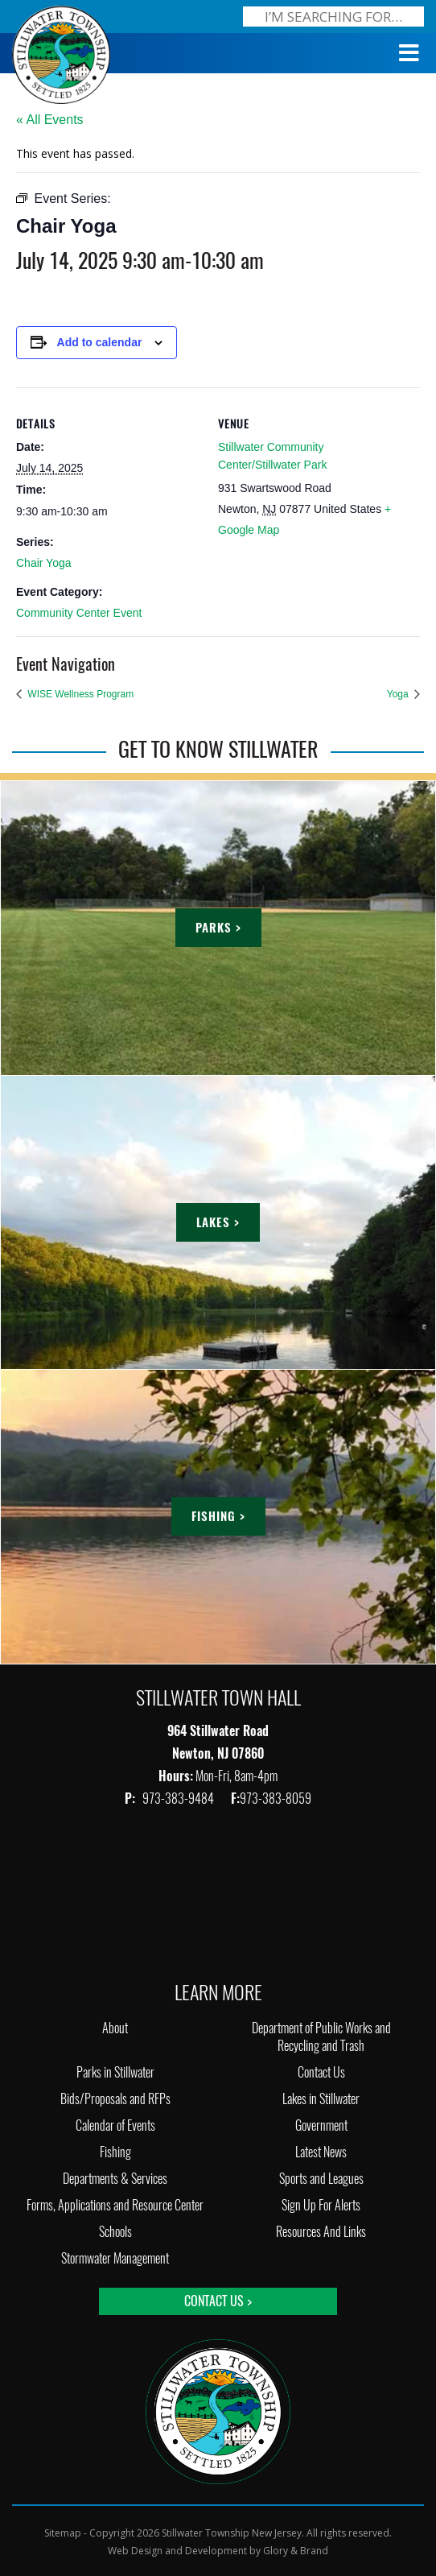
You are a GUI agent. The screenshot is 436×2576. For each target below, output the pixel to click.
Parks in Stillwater (115, 2072)
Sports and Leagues (321, 2178)
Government (321, 2125)
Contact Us (321, 2072)
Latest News (321, 2152)
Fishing (115, 2152)
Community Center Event (79, 612)
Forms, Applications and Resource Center (115, 2205)
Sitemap (62, 2533)
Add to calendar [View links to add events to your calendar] (99, 342)
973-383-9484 (179, 1798)
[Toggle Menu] (409, 53)
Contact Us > (218, 2301)
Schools (115, 2231)
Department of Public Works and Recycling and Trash (321, 2037)
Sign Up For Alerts (321, 2205)
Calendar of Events (115, 2125)
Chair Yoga (44, 562)
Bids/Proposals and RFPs (115, 2098)
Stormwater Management (115, 2258)
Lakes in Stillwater (321, 2098)
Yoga (399, 694)
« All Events (50, 119)
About (115, 2028)
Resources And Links (321, 2231)
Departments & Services (115, 2178)
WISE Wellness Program (79, 694)
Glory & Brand (295, 2550)
